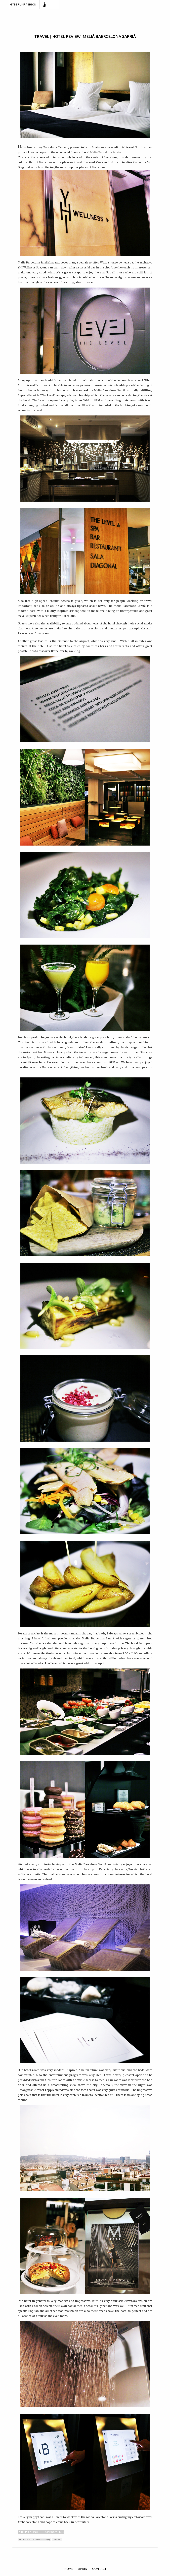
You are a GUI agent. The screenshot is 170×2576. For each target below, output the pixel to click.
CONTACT (99, 2569)
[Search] (165, 5)
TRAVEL (57, 2539)
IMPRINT (83, 2569)
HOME (68, 2569)
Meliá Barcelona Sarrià (105, 152)
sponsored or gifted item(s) (34, 2539)
